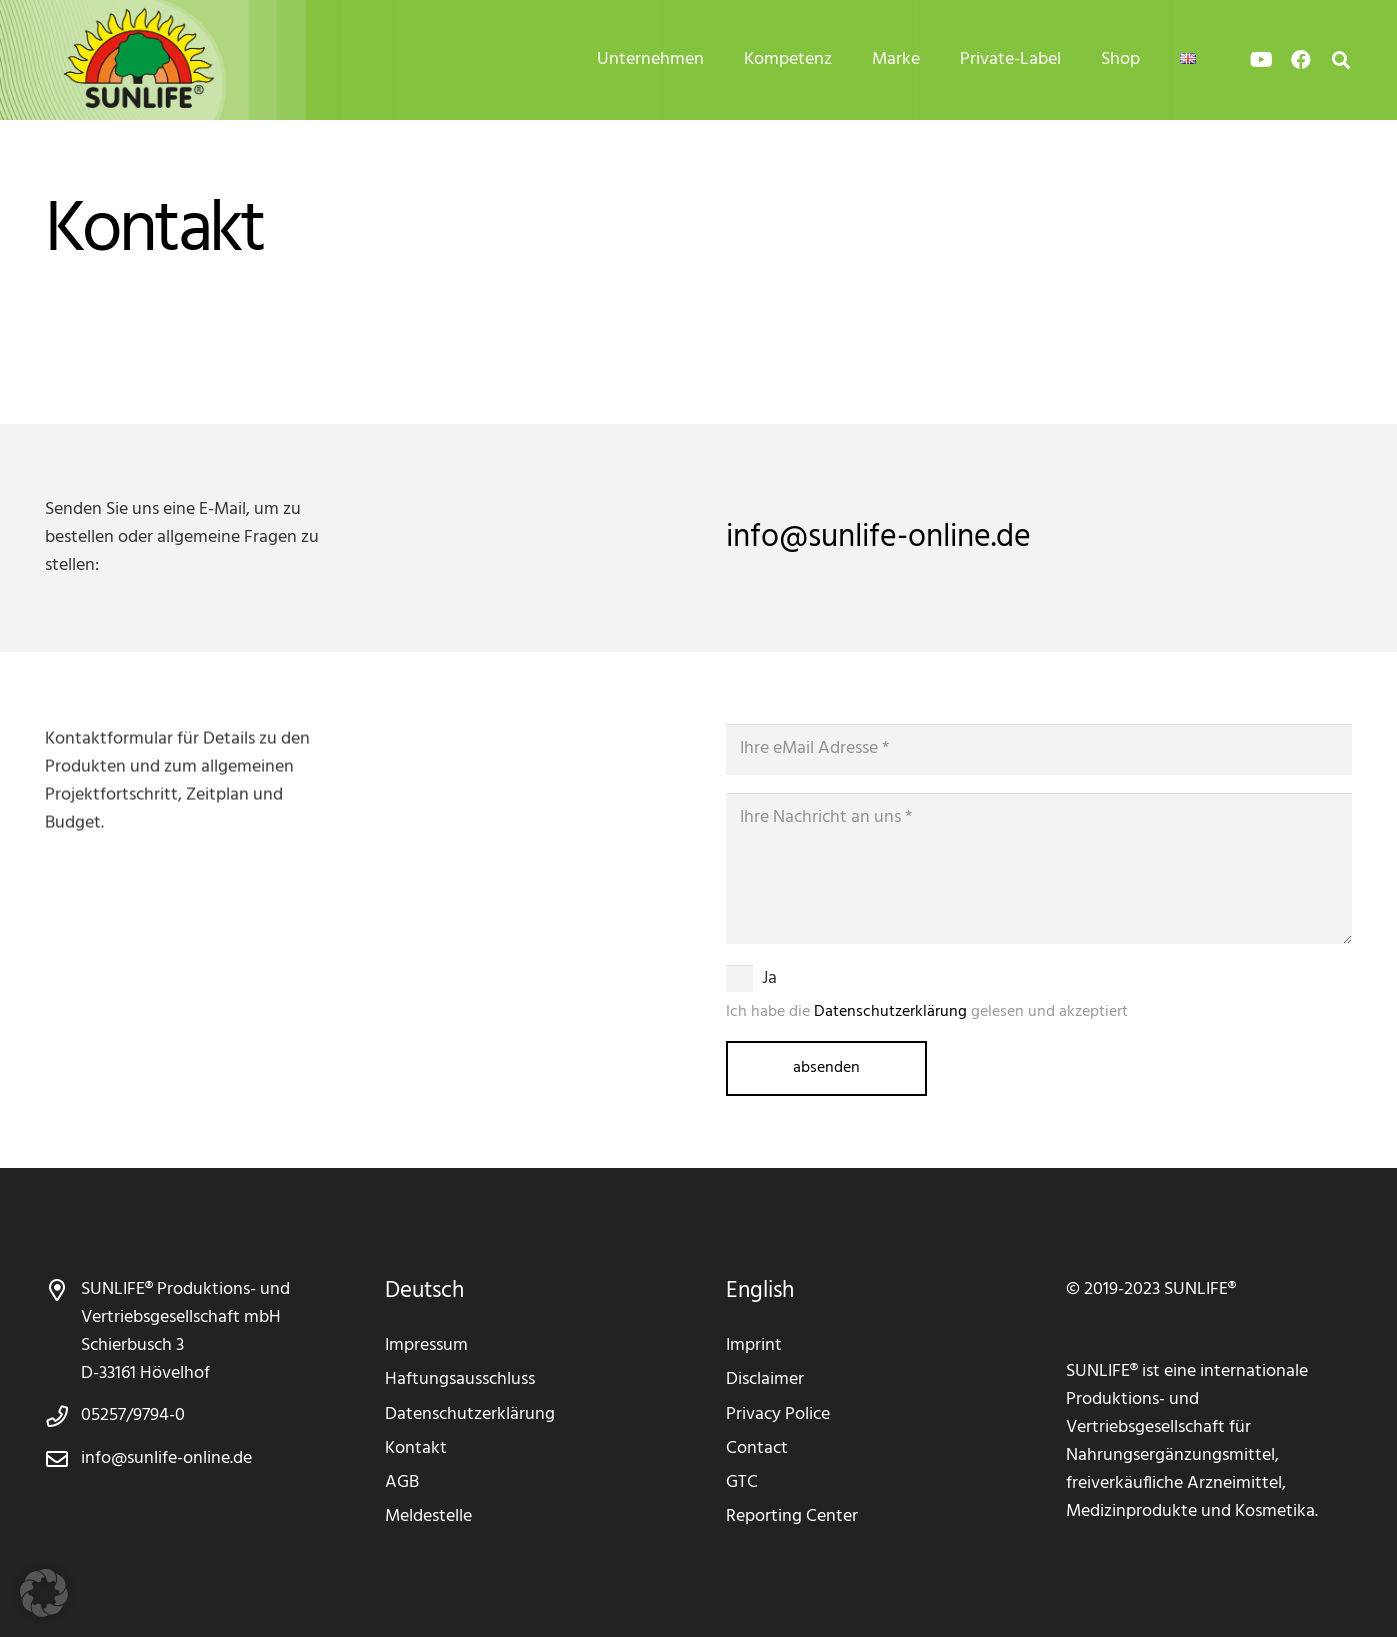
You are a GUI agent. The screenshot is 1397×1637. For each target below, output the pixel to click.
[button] (44, 1593)
